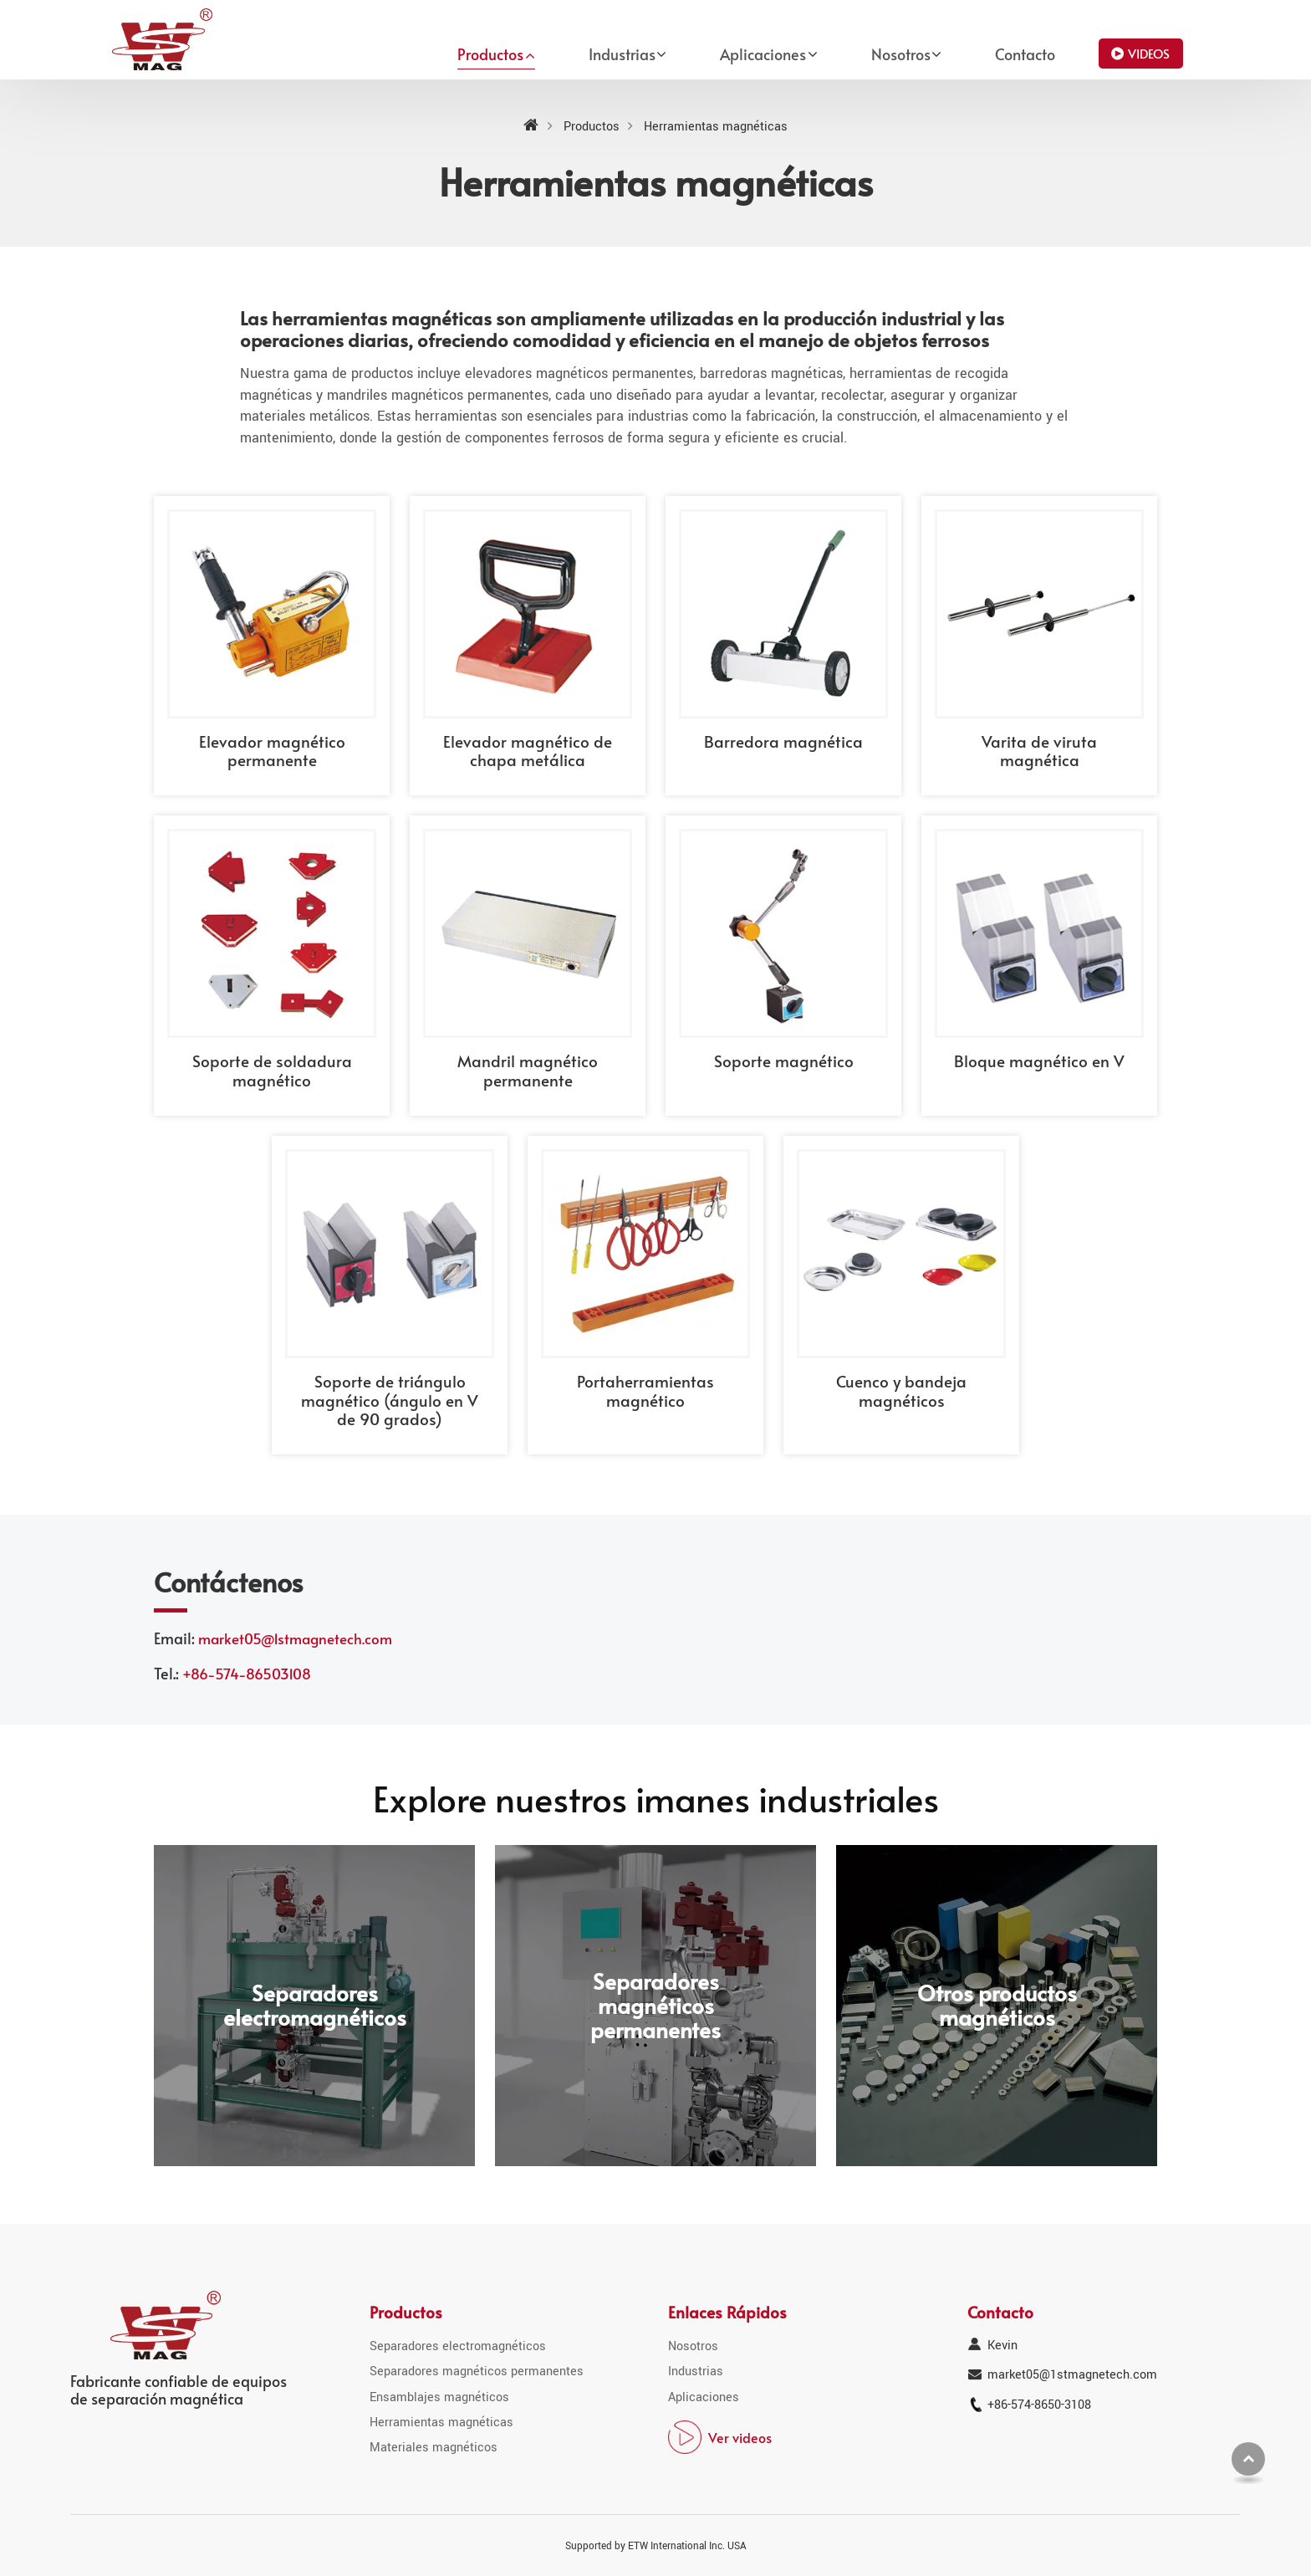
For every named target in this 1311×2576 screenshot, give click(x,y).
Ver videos (740, 2437)
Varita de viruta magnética (1039, 750)
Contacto (1025, 54)
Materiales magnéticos (433, 2447)
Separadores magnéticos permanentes (655, 2005)
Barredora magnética (783, 741)
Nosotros (693, 2346)
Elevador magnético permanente (272, 750)
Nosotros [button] (901, 54)
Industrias (695, 2371)
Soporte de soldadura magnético (272, 1070)
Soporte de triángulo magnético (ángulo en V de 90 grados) (389, 1399)
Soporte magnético (784, 1060)
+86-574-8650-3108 (1039, 2405)
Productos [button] (490, 54)
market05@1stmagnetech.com (295, 1638)
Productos (592, 126)
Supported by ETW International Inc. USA (656, 2546)
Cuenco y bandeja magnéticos (901, 1390)
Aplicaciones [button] (763, 54)
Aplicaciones (703, 2397)
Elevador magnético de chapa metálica (527, 750)
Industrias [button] (622, 54)
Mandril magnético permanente (527, 1070)
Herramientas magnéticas (441, 2422)
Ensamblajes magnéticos (439, 2397)
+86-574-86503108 (246, 1674)
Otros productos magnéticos (997, 2005)
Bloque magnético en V (1039, 1060)
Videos (1149, 53)
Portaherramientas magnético (645, 1390)
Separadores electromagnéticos (314, 2005)
